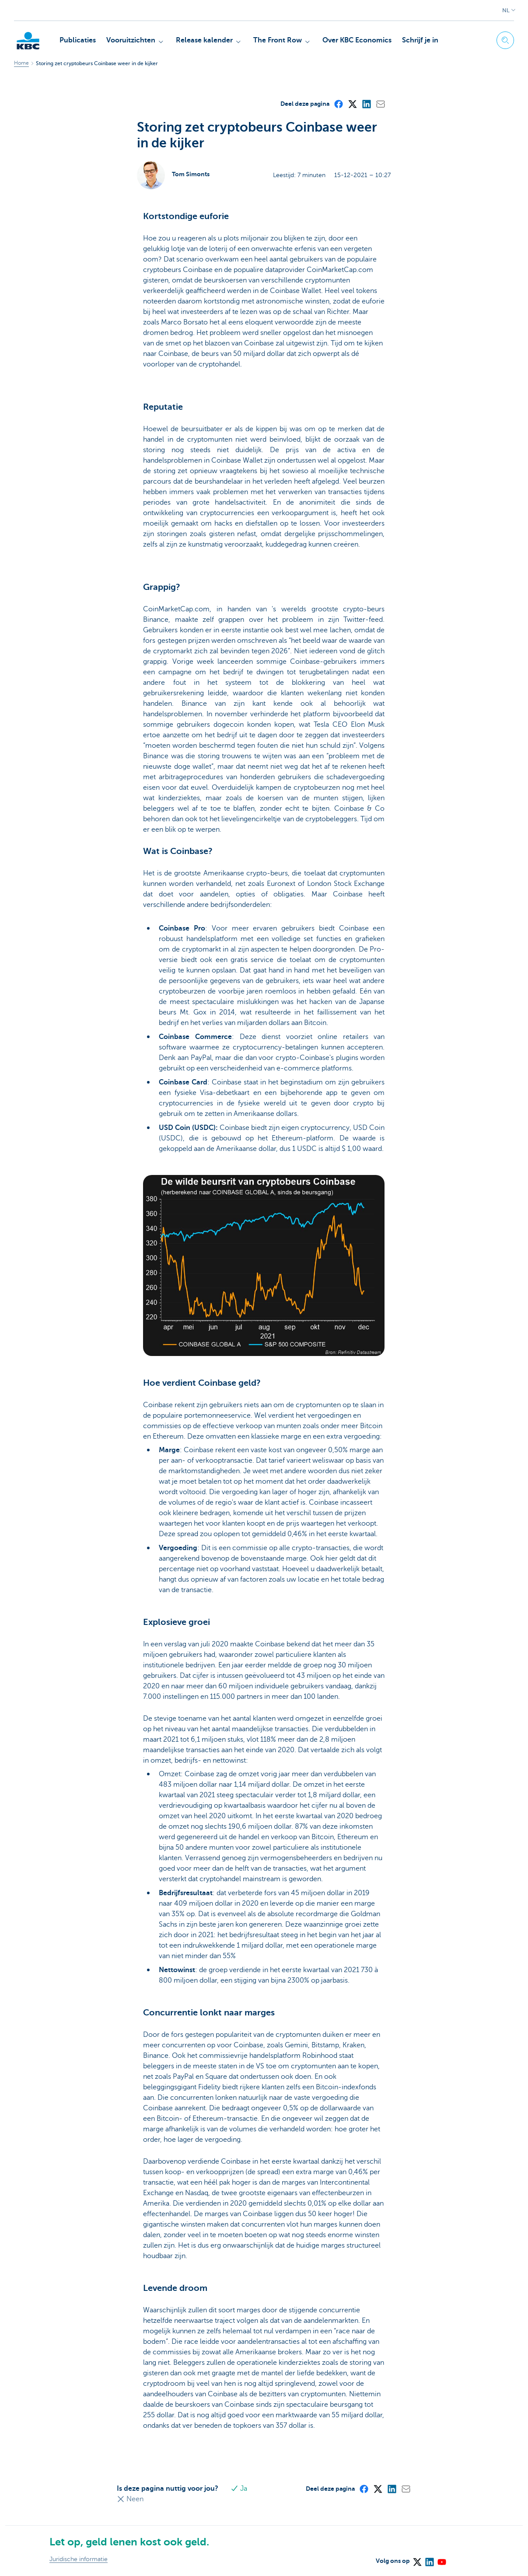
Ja (239, 2488)
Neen (130, 2499)
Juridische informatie (78, 2559)
